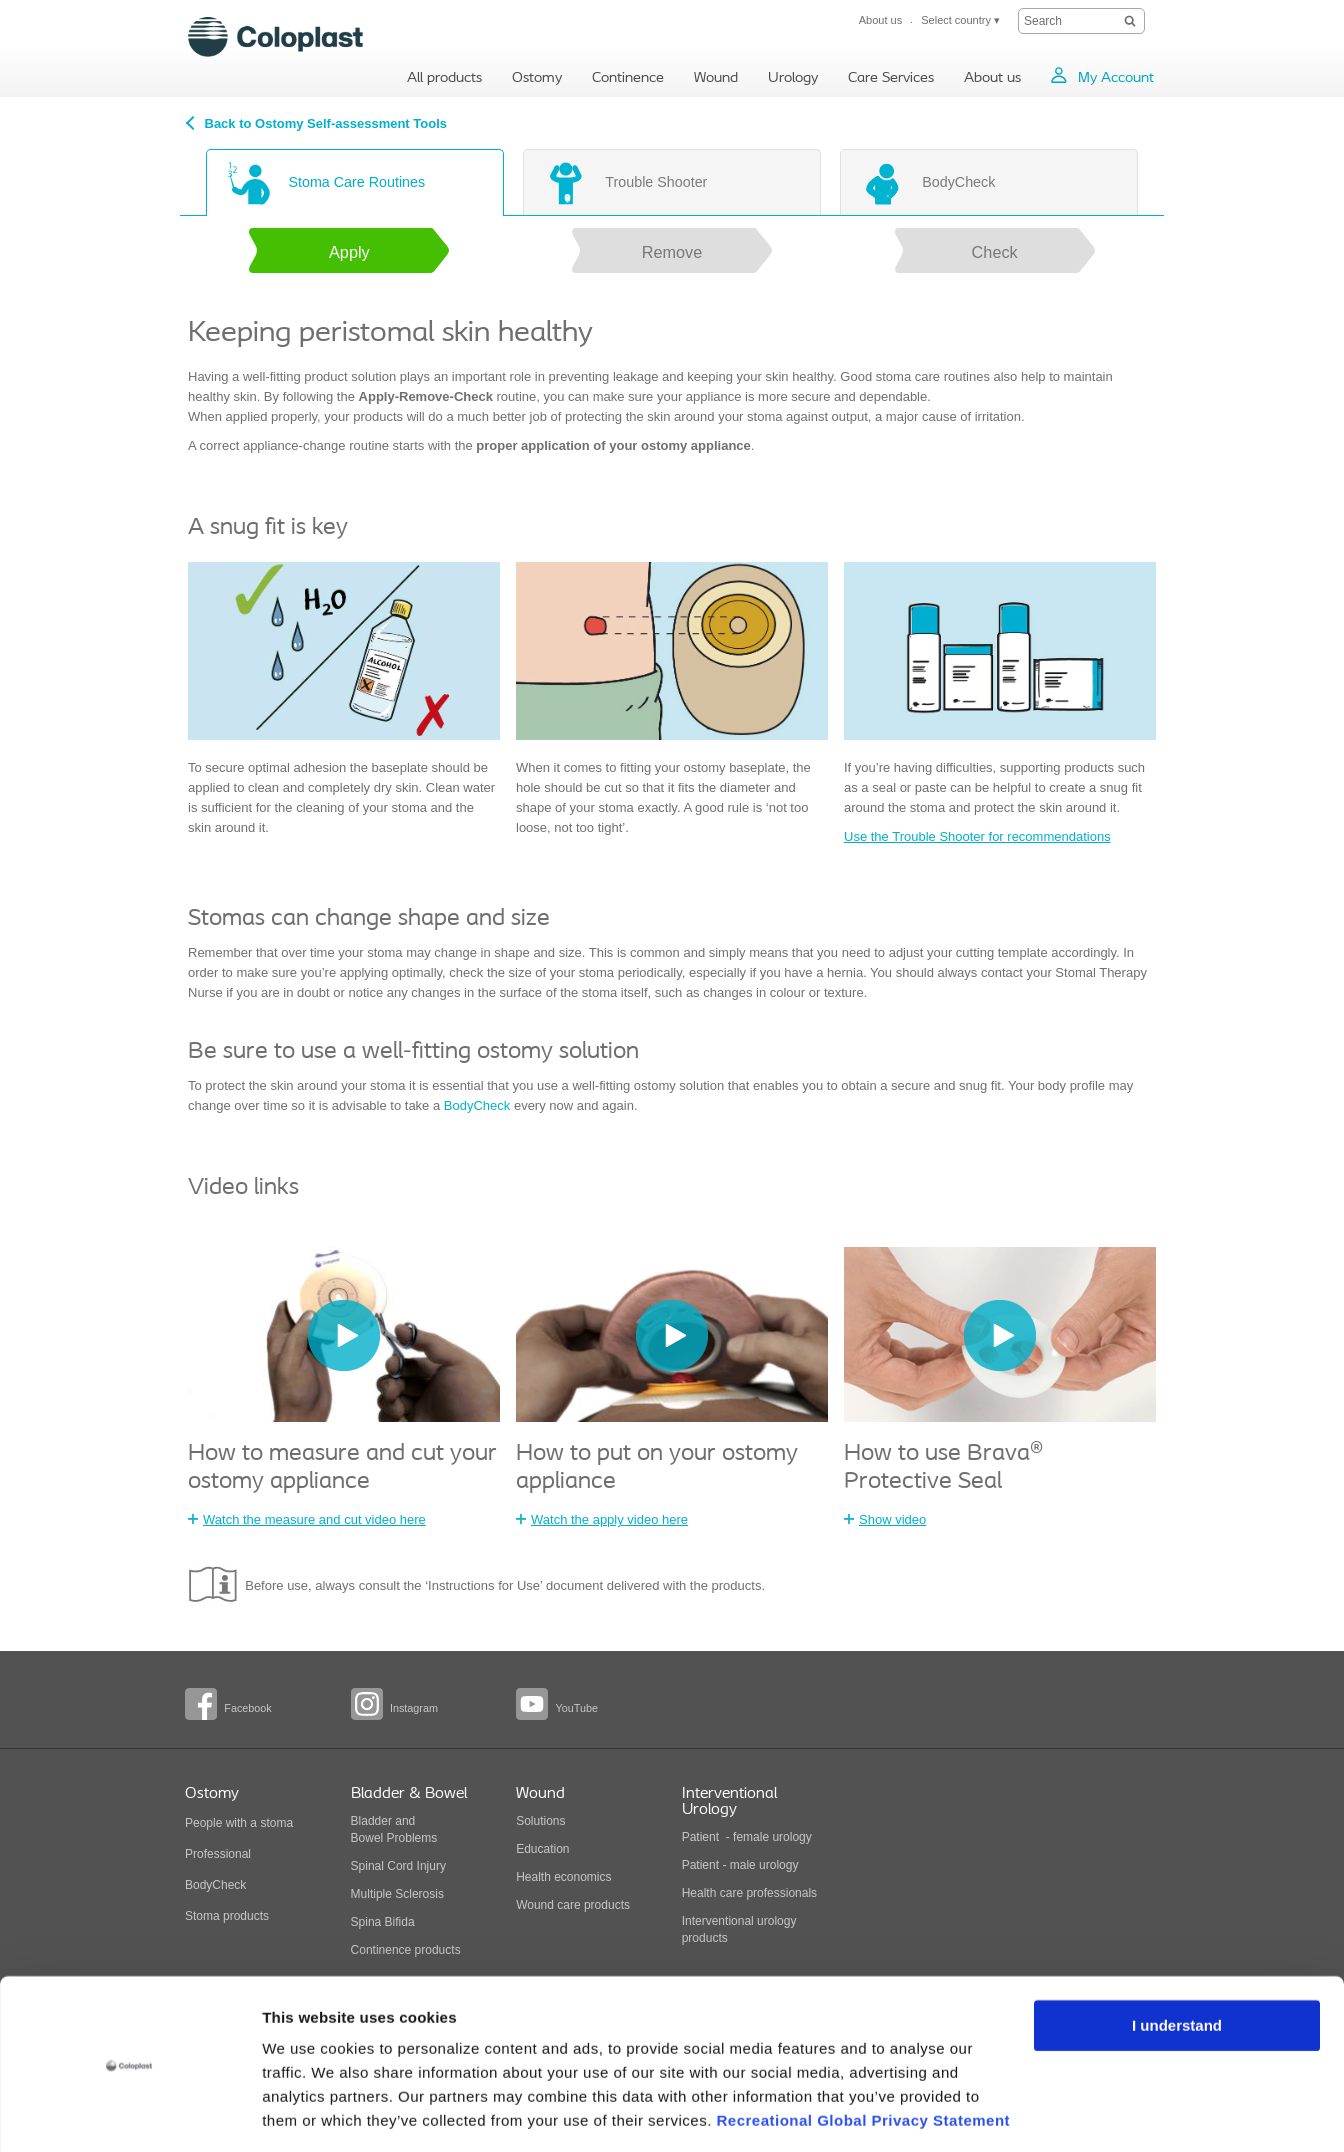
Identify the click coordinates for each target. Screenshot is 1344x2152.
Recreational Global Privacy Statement (863, 2057)
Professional (218, 1854)
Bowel (367, 1838)
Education (542, 1849)
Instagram (414, 1708)
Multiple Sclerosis (397, 1894)
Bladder (371, 1821)
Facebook (247, 1708)
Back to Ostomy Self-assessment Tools (326, 123)
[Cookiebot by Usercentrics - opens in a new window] (129, 2113)
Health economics (563, 1877)
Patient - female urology (747, 1837)
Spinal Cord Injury (398, 1866)
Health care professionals (749, 1893)
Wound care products (573, 1905)
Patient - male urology (742, 1865)
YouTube (576, 1708)
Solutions (540, 1821)
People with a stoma (239, 1823)
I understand (1177, 1962)
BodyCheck (477, 1105)
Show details (308, 2112)
